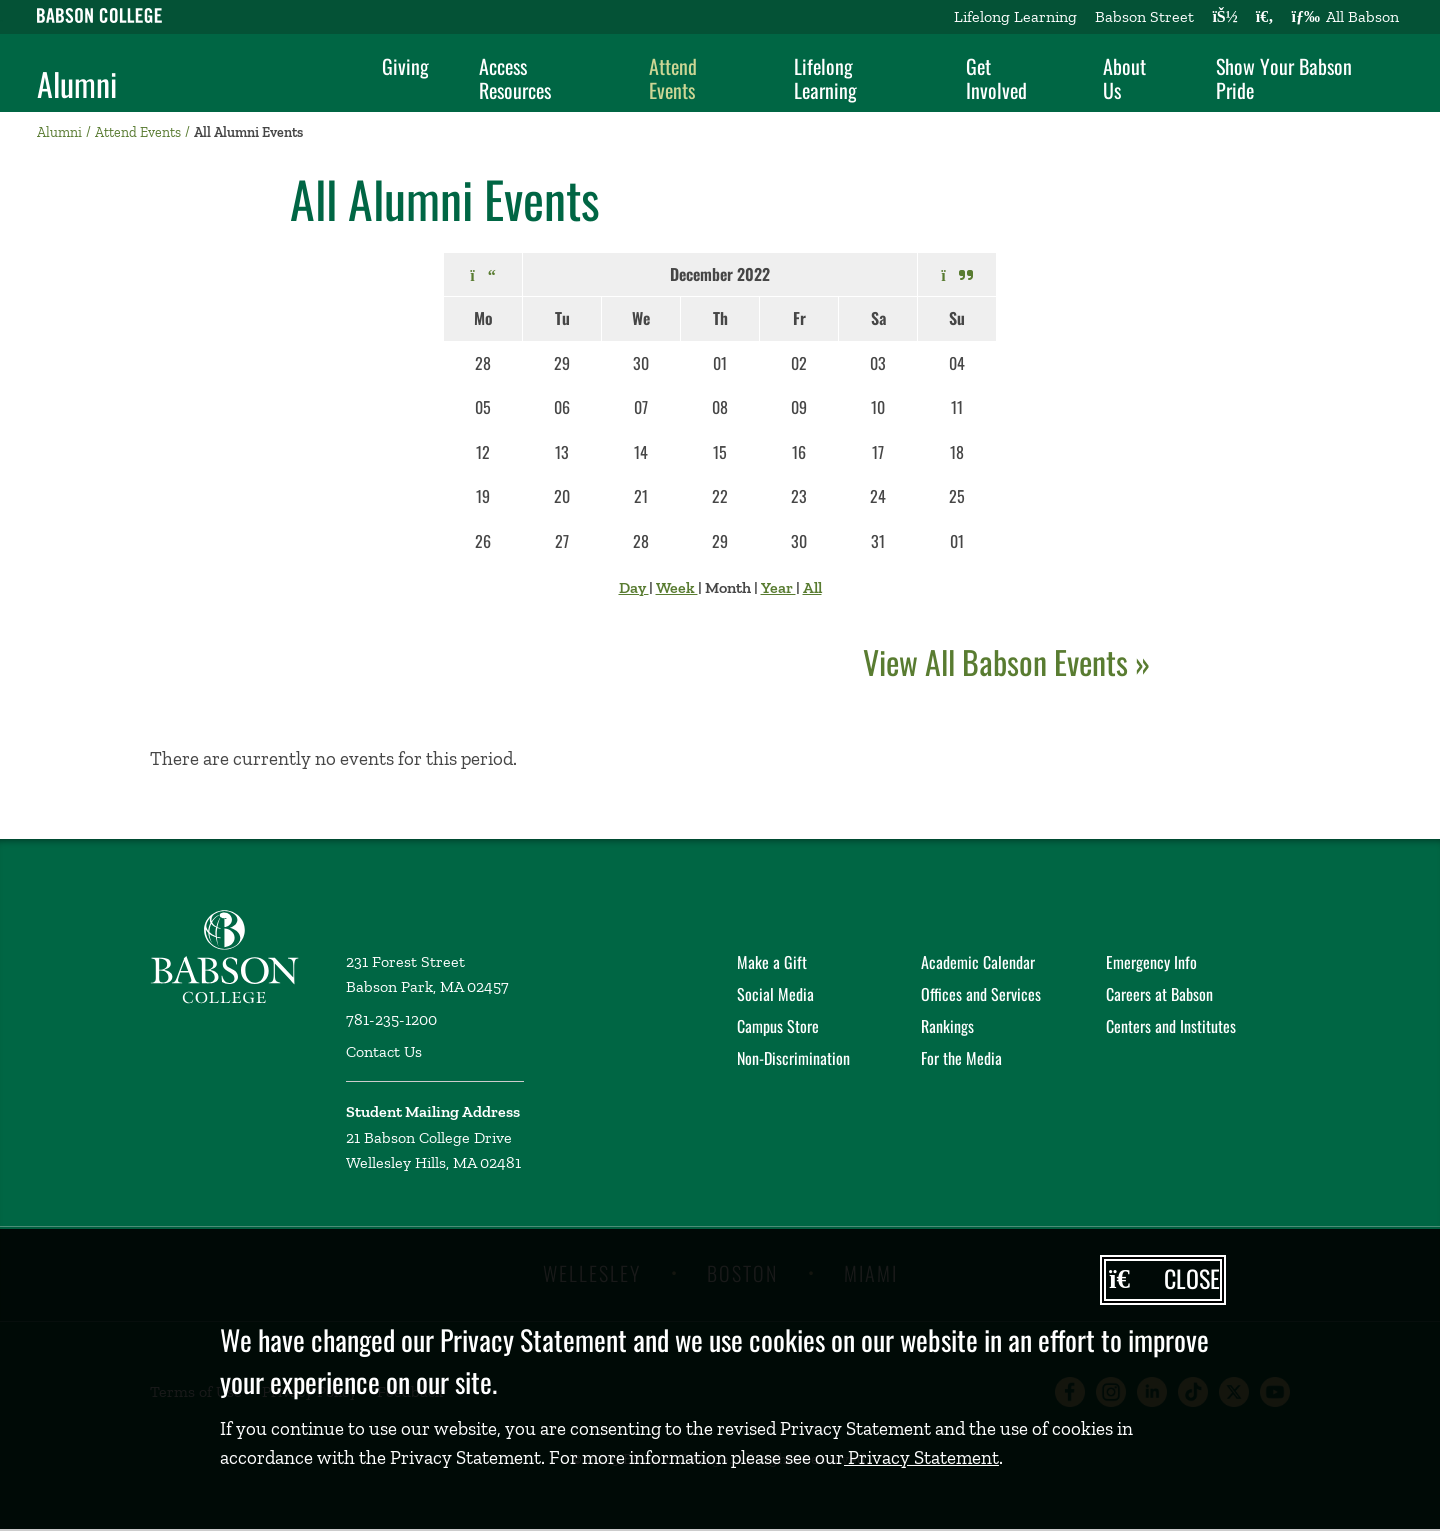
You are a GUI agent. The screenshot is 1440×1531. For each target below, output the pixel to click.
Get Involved (996, 78)
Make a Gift (772, 962)
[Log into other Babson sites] (1224, 17)
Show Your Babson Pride (1284, 78)
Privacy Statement (921, 1457)
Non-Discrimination (793, 1058)
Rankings (947, 1026)
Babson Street (1144, 16)
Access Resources (515, 78)
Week (677, 587)
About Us (1124, 78)
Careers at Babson (1159, 994)
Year (778, 587)
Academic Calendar (978, 962)
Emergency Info (1151, 962)
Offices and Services (981, 994)
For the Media (961, 1058)
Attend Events (673, 78)
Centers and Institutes (1171, 1026)
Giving (405, 66)
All (812, 587)
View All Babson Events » (1006, 661)
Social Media (775, 994)
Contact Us (384, 1051)
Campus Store (778, 1026)
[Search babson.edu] (1265, 17)
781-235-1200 (391, 1019)
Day (634, 587)
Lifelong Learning (1015, 16)
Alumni (77, 84)
